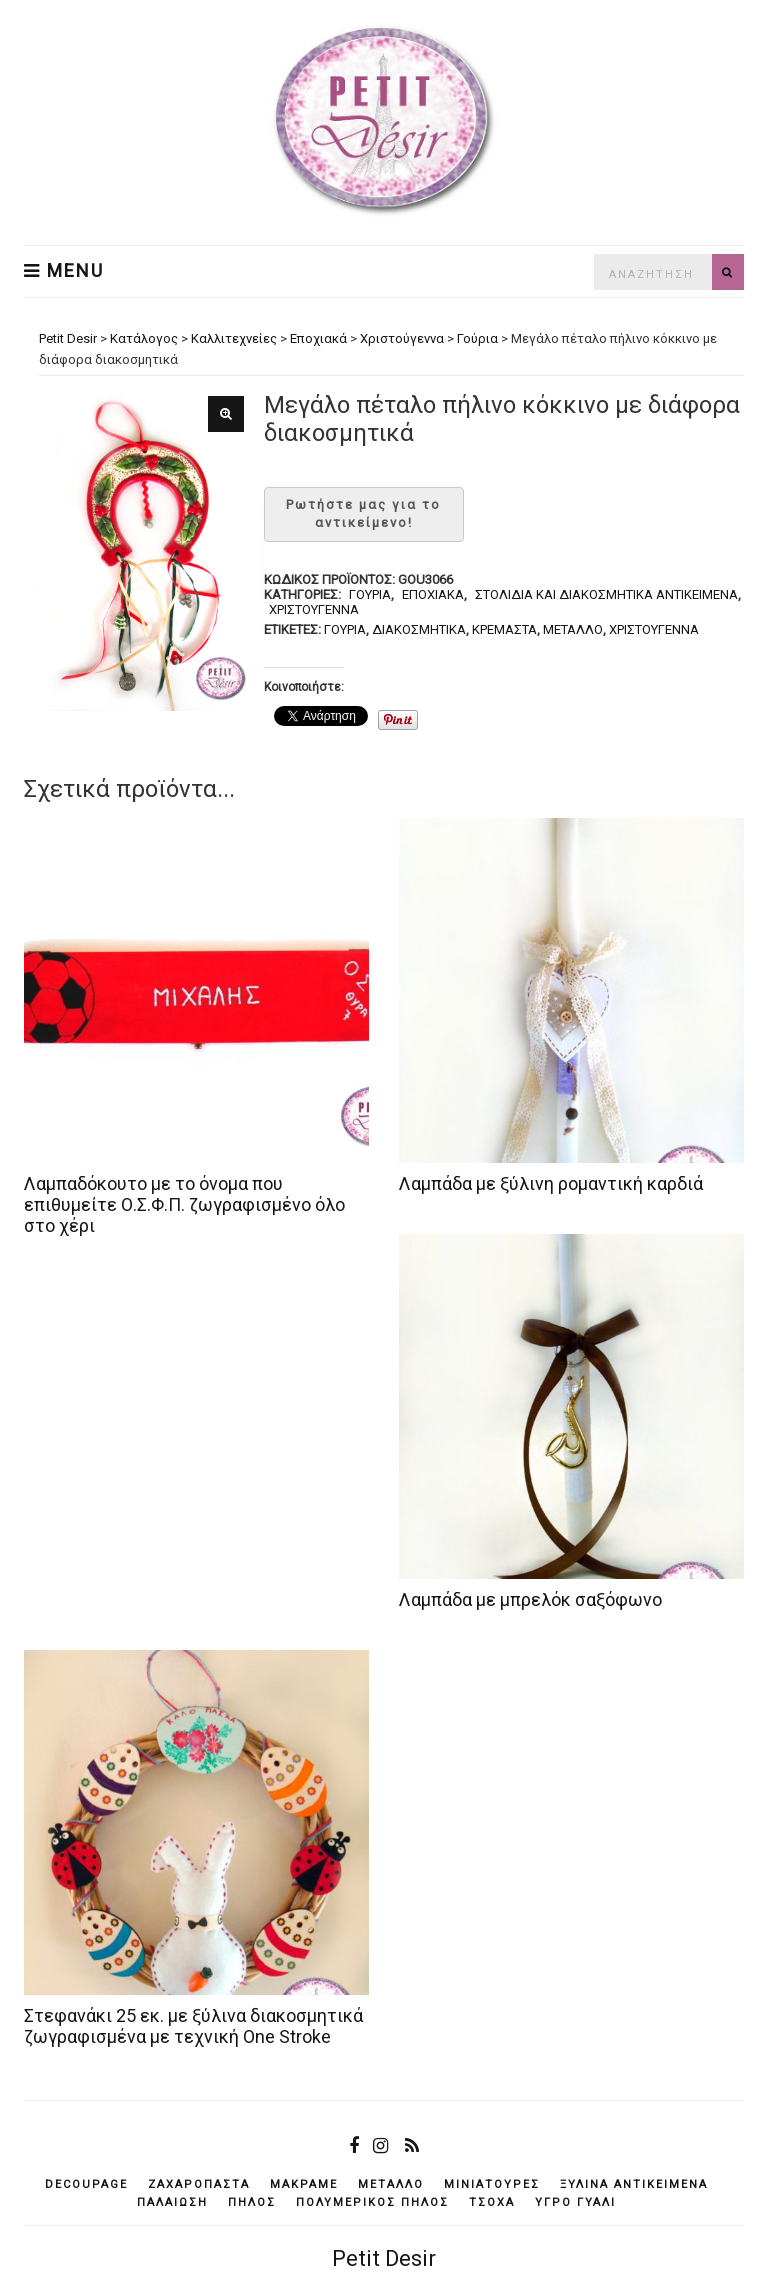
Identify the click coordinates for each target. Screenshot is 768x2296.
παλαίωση (172, 2202)
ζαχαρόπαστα (199, 2184)
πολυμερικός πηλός (372, 2202)
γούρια (345, 629)
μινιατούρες (492, 2184)
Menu (64, 271)
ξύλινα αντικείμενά (634, 2184)
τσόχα (492, 2202)
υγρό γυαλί (575, 2202)
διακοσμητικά (419, 629)
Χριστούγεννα (314, 609)
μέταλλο (573, 629)
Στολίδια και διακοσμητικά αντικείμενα (606, 594)
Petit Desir (384, 2258)
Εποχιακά (433, 594)
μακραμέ (304, 2184)
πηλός (252, 2202)
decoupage (86, 2184)
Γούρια (370, 594)
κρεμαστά (504, 629)
